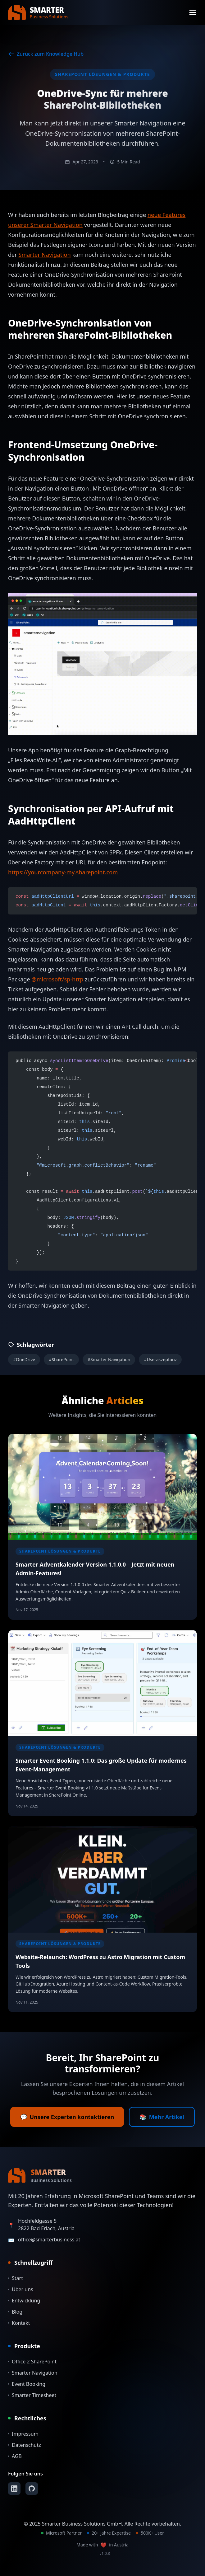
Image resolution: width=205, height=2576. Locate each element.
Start (15, 2278)
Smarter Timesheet (32, 2395)
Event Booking (26, 2384)
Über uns (20, 2289)
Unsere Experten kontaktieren (67, 2117)
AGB (15, 2456)
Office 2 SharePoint (32, 2361)
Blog (15, 2311)
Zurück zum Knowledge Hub (46, 53)
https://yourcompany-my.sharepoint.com (63, 872)
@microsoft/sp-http (57, 979)
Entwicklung (24, 2300)
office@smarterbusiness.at (49, 2239)
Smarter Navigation (44, 254)
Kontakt (19, 2323)
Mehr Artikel (161, 2117)
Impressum (23, 2433)
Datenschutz (24, 2445)
